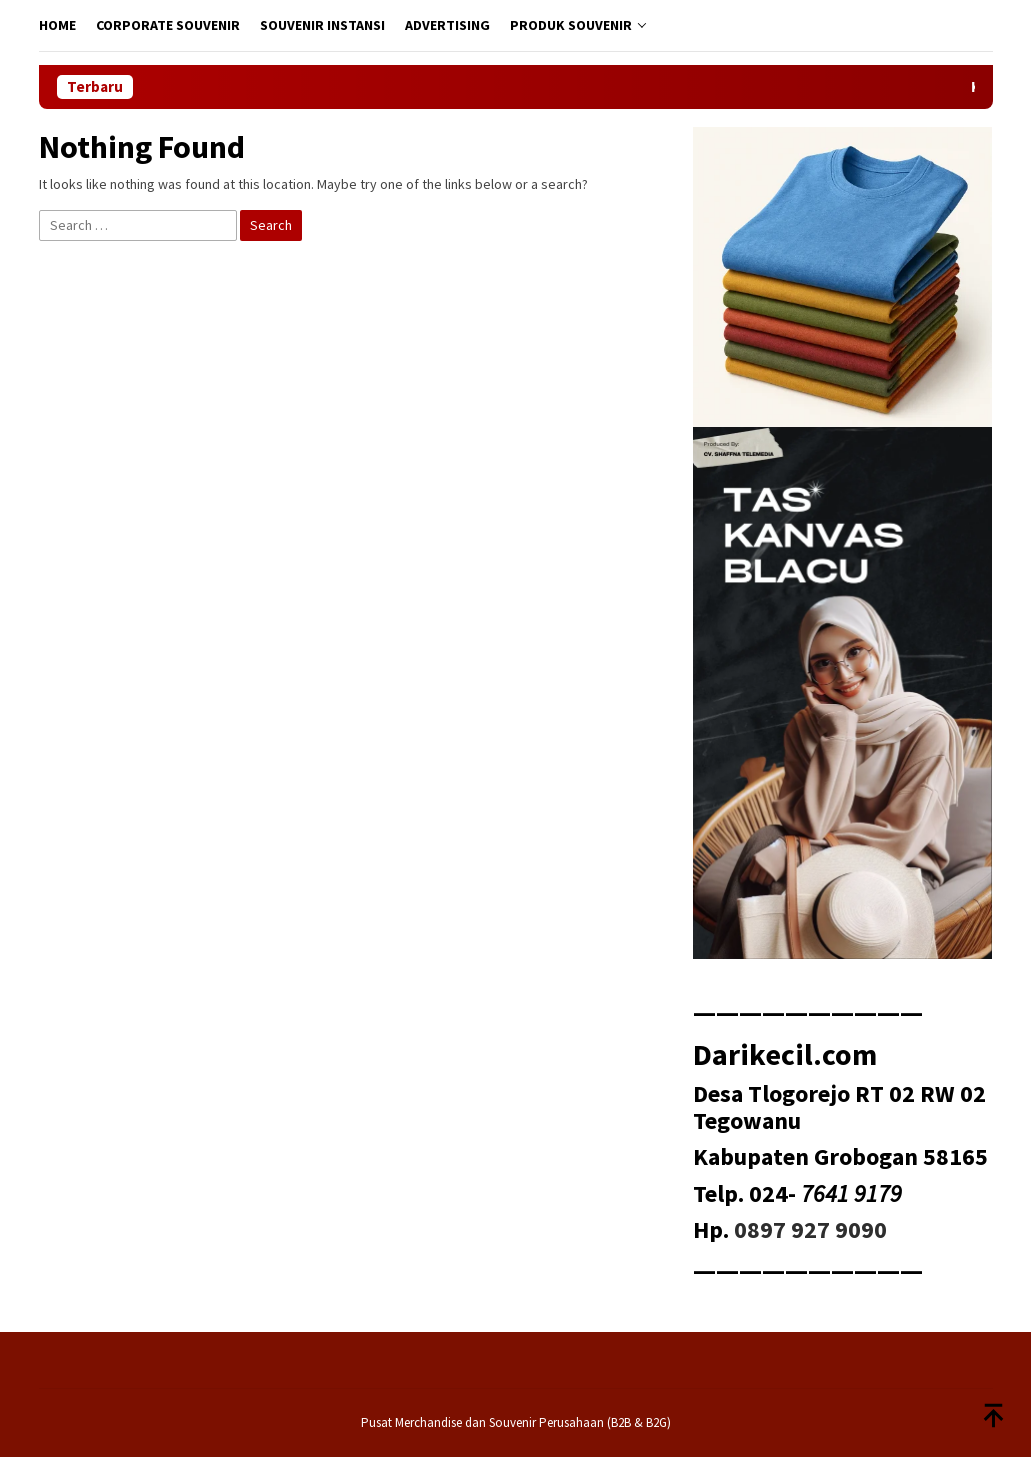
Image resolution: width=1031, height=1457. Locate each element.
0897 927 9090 (810, 1229)
